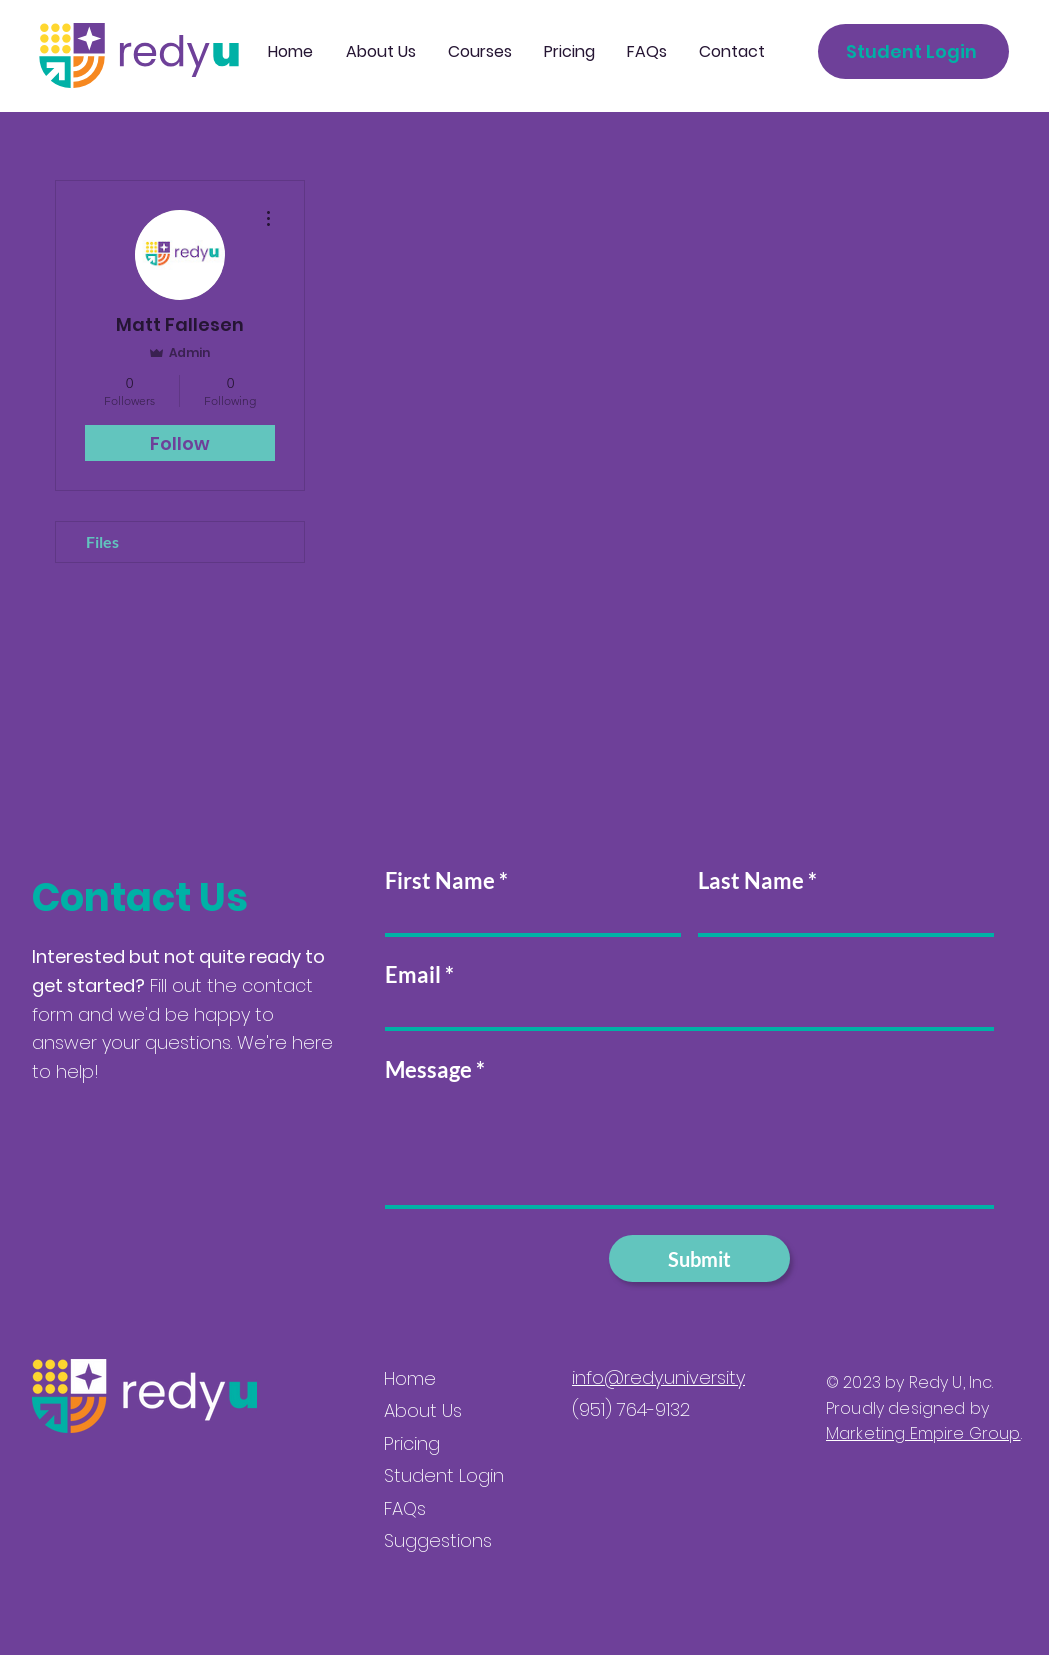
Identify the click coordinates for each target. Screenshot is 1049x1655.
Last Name (751, 881)
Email (413, 975)
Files (102, 541)
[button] (480, 52)
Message (428, 1070)
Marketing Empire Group (923, 1433)
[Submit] (699, 1258)
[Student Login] (913, 51)
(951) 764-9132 (631, 1409)
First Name (440, 881)
